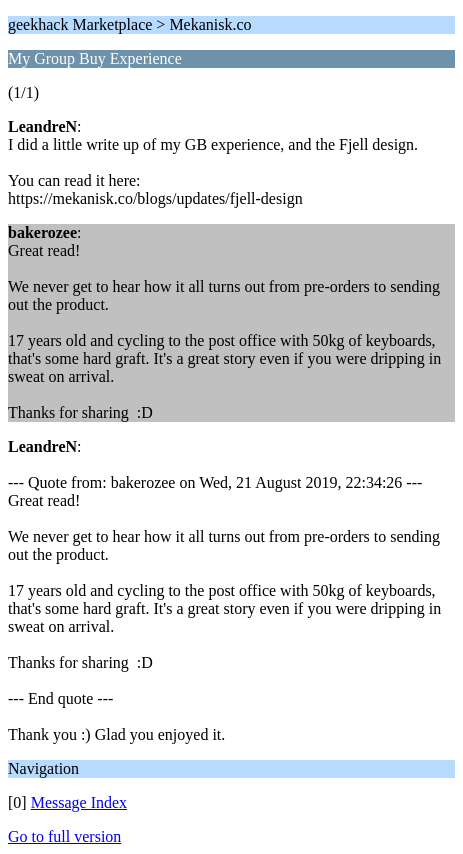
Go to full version (64, 836)
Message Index (79, 802)
